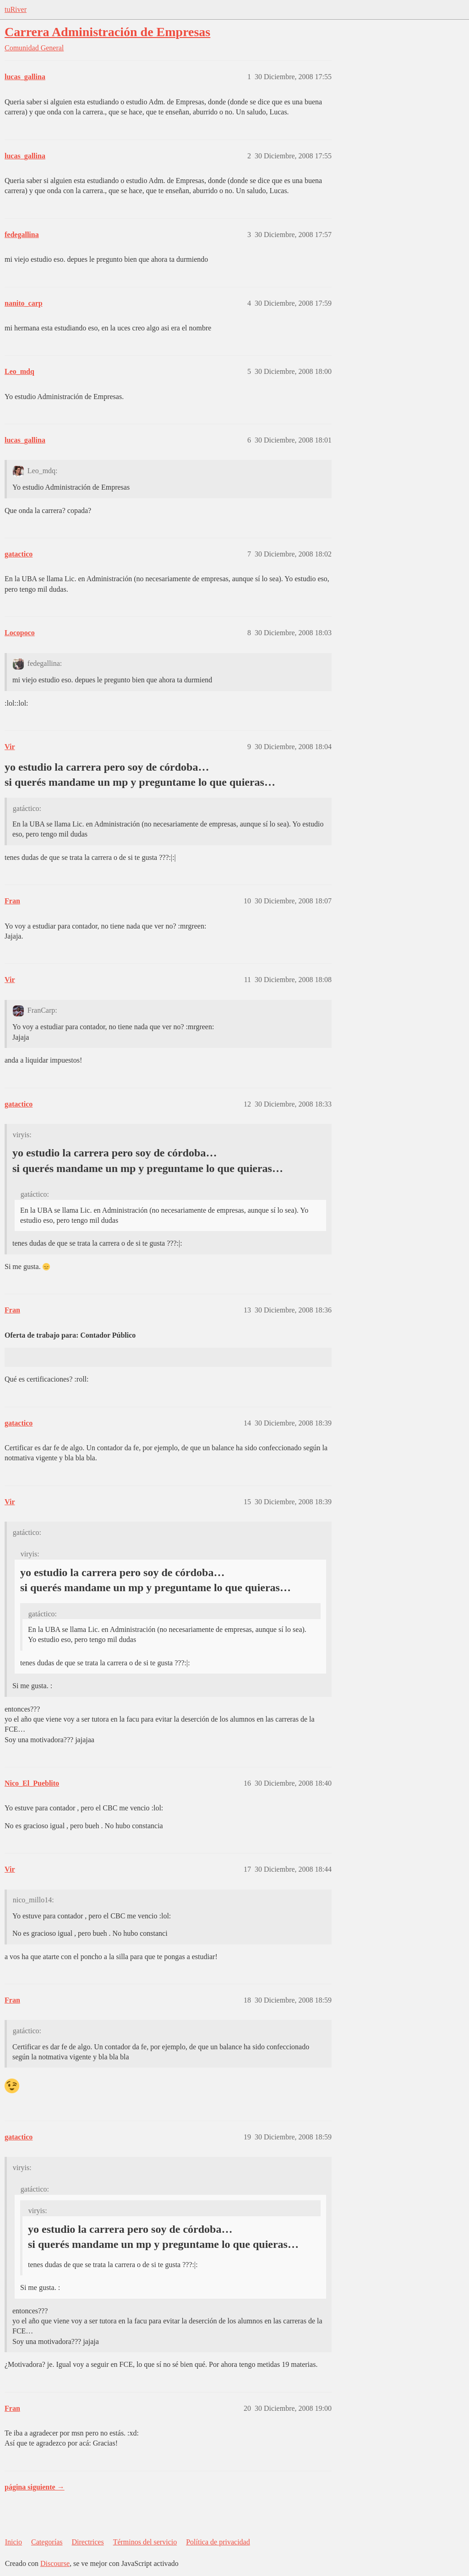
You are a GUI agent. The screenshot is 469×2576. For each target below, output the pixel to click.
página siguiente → (35, 2487)
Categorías (46, 2542)
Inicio (13, 2542)
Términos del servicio (145, 2542)
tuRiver (16, 9)
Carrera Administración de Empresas (107, 32)
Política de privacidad (218, 2542)
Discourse (55, 2563)
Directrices (87, 2542)
